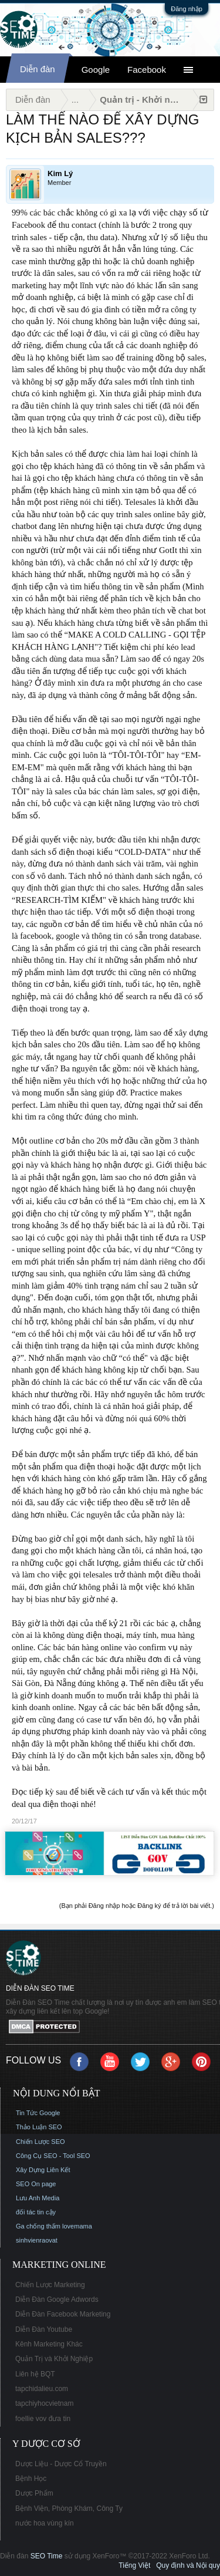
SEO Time (47, 2556)
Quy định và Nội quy (188, 2565)
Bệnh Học (30, 2478)
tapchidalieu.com (41, 2389)
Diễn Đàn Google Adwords (57, 2299)
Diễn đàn (37, 69)
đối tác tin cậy (36, 2212)
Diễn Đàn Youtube (43, 2329)
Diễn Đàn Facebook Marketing (62, 2314)
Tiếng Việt (134, 2565)
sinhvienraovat (36, 2240)
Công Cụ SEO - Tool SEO (53, 2155)
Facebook (146, 70)
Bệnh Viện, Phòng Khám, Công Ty (69, 2508)
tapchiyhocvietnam (44, 2403)
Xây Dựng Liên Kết (43, 2169)
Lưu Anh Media (37, 2197)
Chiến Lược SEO (40, 2141)
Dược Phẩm (34, 2493)
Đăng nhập (186, 8)
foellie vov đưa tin (42, 2419)
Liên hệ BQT (35, 2374)
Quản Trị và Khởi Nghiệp (54, 2359)
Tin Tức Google (38, 2112)
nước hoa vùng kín (44, 2523)
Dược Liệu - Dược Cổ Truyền (61, 2464)
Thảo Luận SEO (39, 2126)
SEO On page (36, 2183)
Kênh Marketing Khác (49, 2344)
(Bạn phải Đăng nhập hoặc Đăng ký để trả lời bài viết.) (136, 1905)
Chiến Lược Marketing (50, 2285)
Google (96, 70)
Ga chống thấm (38, 2226)
